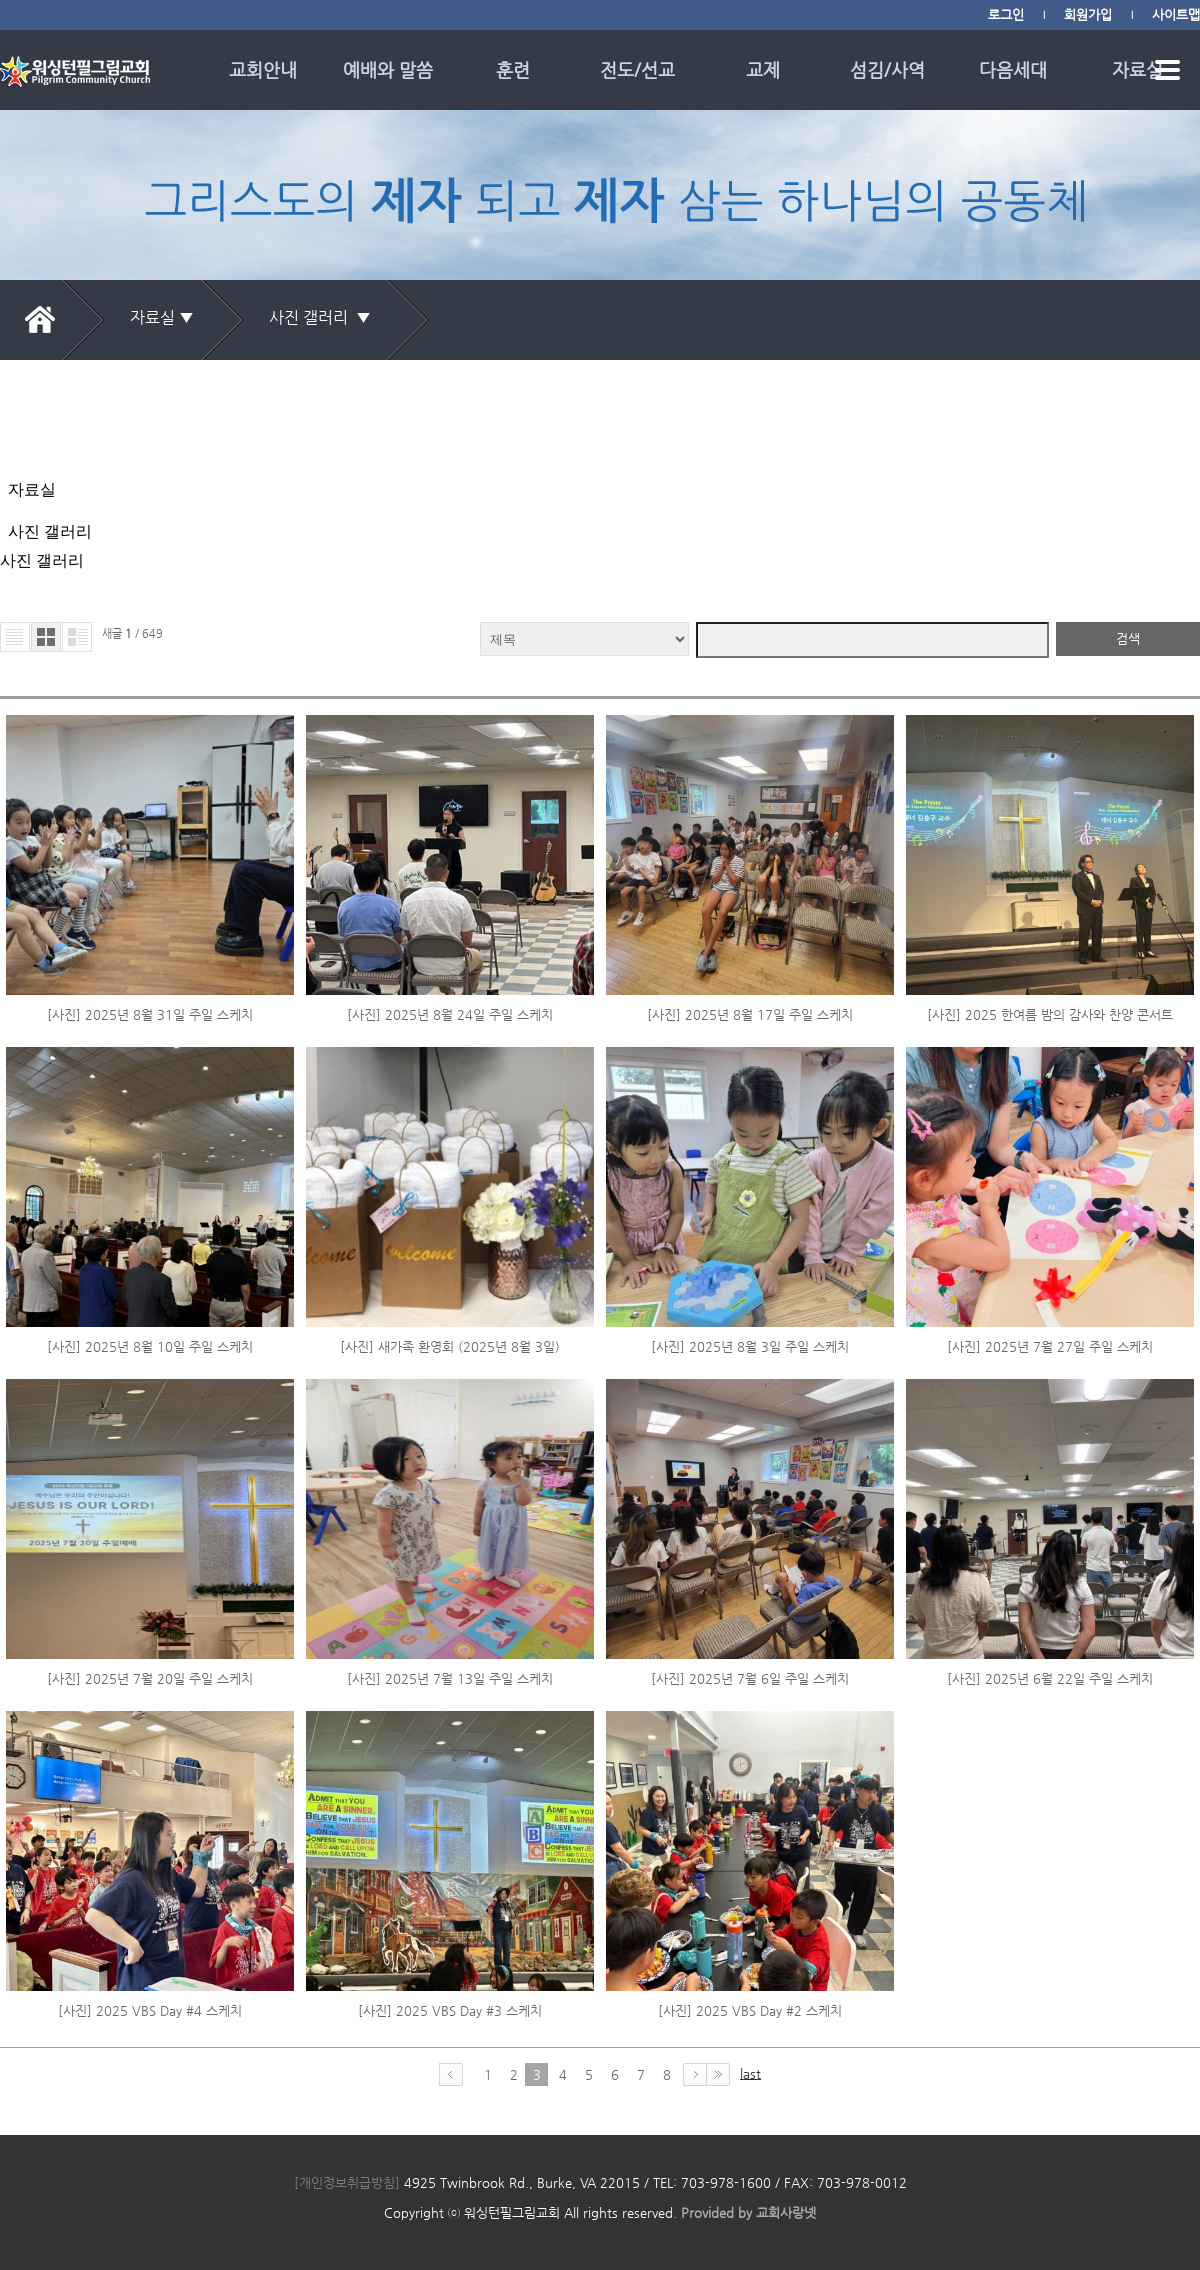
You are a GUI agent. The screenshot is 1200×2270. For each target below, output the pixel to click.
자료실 (1137, 69)
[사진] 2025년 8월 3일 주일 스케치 (750, 1134)
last (750, 1861)
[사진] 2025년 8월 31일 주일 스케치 (150, 802)
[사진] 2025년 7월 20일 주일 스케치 (150, 1466)
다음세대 (1013, 69)
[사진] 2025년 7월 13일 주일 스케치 (450, 1466)
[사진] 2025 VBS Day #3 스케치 (450, 1798)
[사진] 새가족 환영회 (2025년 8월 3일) (450, 1134)
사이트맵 (1176, 14)
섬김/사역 (887, 69)
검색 (1128, 426)
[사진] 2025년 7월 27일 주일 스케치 (1050, 1134)
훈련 (513, 69)
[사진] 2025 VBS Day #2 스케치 (750, 1798)
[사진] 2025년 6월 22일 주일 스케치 (1050, 1466)
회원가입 (1088, 14)
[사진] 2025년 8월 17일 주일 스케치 (750, 802)
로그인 (1006, 14)
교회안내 (263, 69)
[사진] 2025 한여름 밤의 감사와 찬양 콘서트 (1050, 802)
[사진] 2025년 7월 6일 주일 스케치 (750, 1466)
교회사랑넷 (786, 2000)
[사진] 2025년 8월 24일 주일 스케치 (450, 802)
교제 (763, 69)
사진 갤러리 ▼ (324, 317)
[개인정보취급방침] (347, 1970)
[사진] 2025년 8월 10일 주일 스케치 (150, 1134)
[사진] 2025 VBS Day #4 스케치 (150, 1798)
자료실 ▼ (162, 317)
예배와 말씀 (388, 69)
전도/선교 (637, 69)
